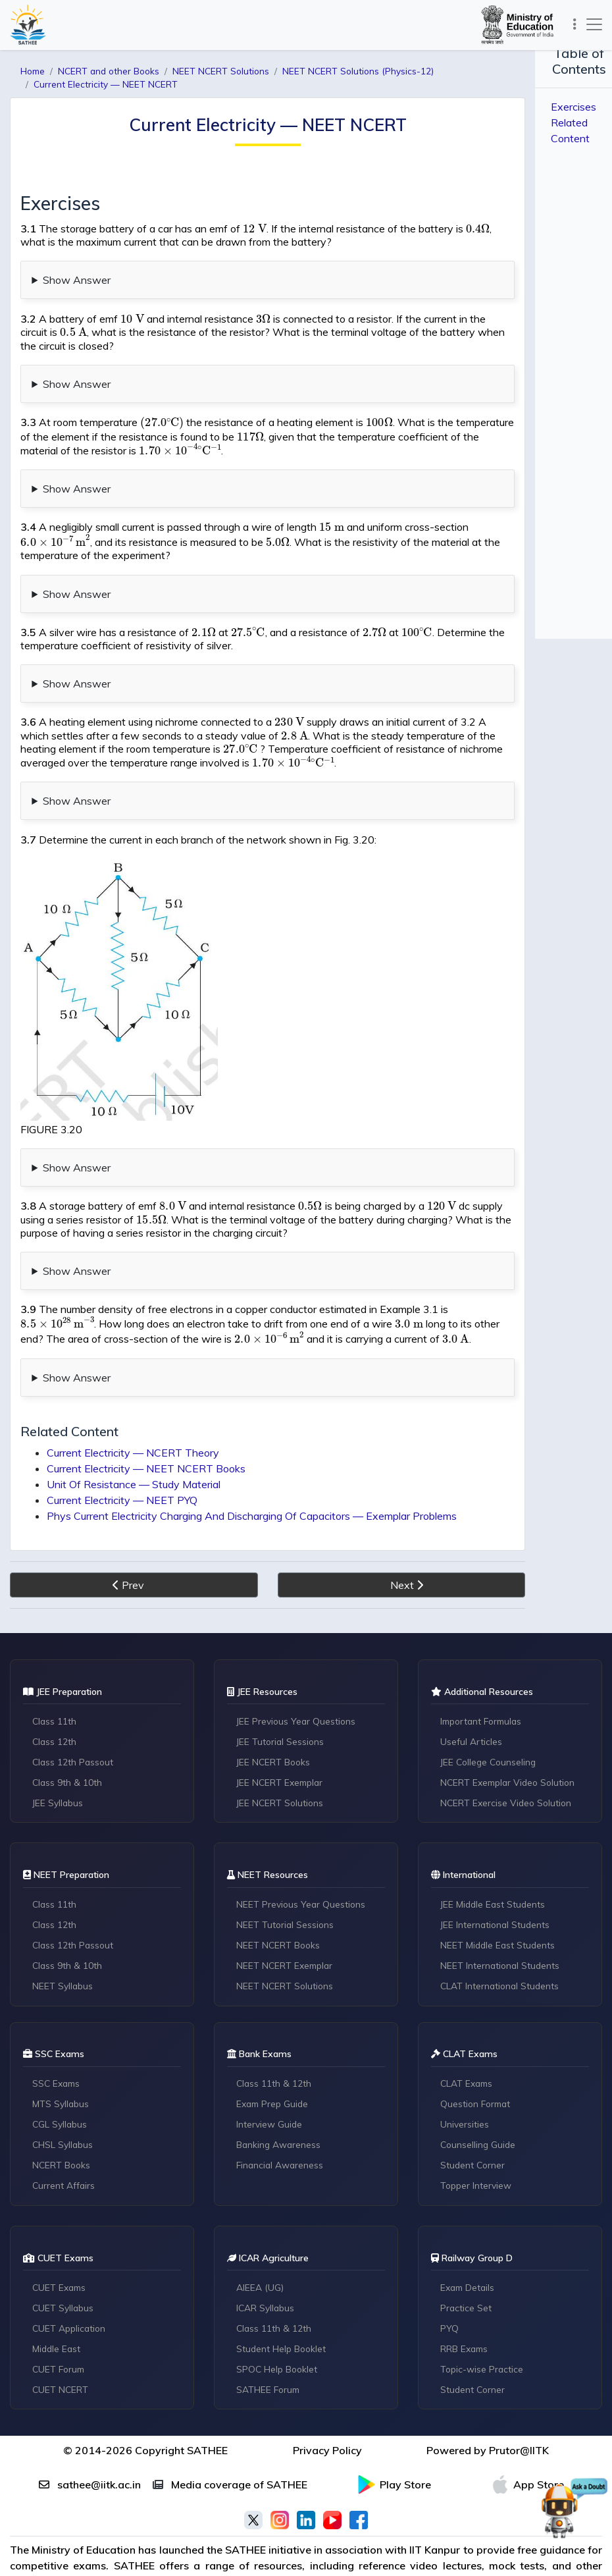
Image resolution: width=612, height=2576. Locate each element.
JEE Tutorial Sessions (282, 1701)
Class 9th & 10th (68, 1742)
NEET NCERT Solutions (286, 1948)
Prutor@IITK (519, 2416)
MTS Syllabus (61, 2068)
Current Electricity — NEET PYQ (122, 1459)
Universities (465, 2088)
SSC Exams (58, 2047)
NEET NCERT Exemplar (286, 1927)
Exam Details (469, 2252)
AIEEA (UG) (260, 2252)
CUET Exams (61, 2252)
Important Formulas (484, 1681)
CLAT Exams (468, 2047)
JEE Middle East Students (495, 1866)
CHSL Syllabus (64, 2108)
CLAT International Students (502, 1948)
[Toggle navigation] (572, 24)
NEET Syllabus (63, 1948)
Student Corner (474, 2129)
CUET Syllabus (64, 2272)
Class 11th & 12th (275, 2047)
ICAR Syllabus (266, 2272)
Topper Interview (477, 2149)
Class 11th (55, 1681)
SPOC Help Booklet (278, 2334)
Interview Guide (270, 2088)
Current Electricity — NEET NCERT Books (146, 1428)
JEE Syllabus (59, 1763)
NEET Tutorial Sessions (286, 1886)
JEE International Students (497, 1886)
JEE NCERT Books (275, 1722)
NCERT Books (63, 2129)
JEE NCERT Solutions (281, 1763)
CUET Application (71, 2293)
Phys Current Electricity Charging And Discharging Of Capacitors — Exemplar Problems (252, 1475)
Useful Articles (472, 1701)
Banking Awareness (280, 2108)
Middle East (58, 2313)
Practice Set (467, 2272)
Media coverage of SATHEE (230, 2450)
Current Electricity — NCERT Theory (133, 1412)
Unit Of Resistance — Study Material (133, 1444)
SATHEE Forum (270, 2354)
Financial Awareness (281, 2129)
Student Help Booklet (283, 2313)
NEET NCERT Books (279, 1907)
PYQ (450, 2293)
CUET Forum (60, 2334)
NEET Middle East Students (499, 1907)
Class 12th (55, 1701)
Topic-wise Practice (483, 2334)
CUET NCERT (61, 2354)
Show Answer (77, 266)
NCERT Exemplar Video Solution (511, 1742)
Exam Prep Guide (274, 2068)
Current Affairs (65, 2149)
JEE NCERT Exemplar (282, 1742)
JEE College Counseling (491, 1722)
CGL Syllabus (61, 2088)
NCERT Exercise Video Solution (508, 1763)
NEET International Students (502, 1927)
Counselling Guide (480, 2108)
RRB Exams (465, 2313)
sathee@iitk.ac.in (90, 2450)
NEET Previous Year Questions (302, 1866)
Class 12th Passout (74, 1722)
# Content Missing (306, 1132)
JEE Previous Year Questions (298, 1681)
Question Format (478, 2068)
